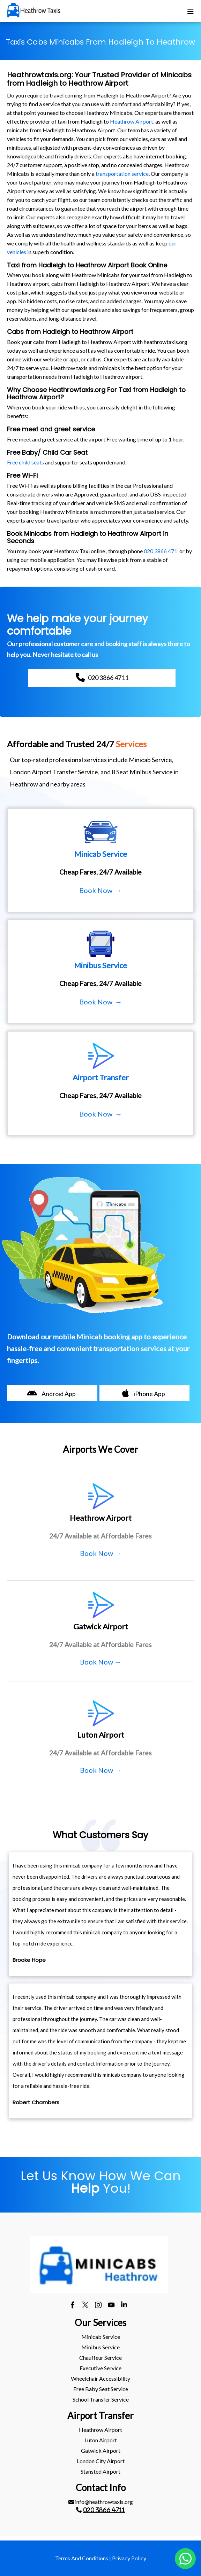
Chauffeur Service (100, 2357)
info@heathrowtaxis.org (100, 2501)
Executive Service (100, 2368)
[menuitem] (100, 2337)
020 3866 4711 (104, 2510)
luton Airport (100, 2440)
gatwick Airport (100, 2450)
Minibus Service (100, 2347)
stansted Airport (100, 2471)
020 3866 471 (160, 551)
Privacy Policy (129, 2558)
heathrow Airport (100, 2429)
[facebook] (72, 2306)
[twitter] (85, 2306)
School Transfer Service (101, 2399)
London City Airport (101, 2461)
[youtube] (111, 2306)
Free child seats (25, 462)
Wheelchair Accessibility (100, 2378)
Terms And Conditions (81, 2558)
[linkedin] (124, 2306)
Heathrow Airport (131, 121)
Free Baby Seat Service (100, 2389)
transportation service (122, 173)
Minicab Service (100, 2336)
